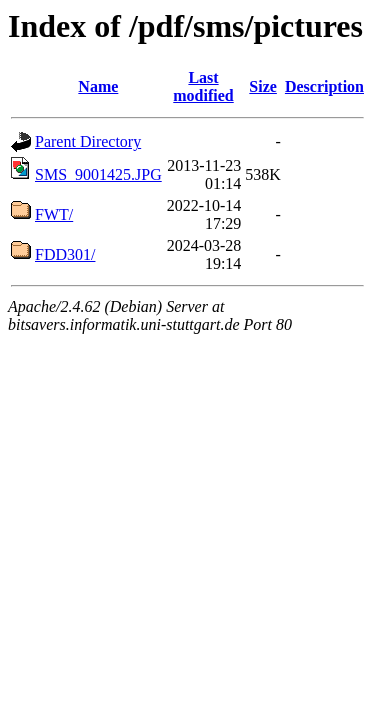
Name (98, 86)
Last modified (203, 86)
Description (324, 86)
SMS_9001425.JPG (98, 174)
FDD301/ (65, 254)
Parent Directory (88, 141)
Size (263, 86)
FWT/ (54, 214)
